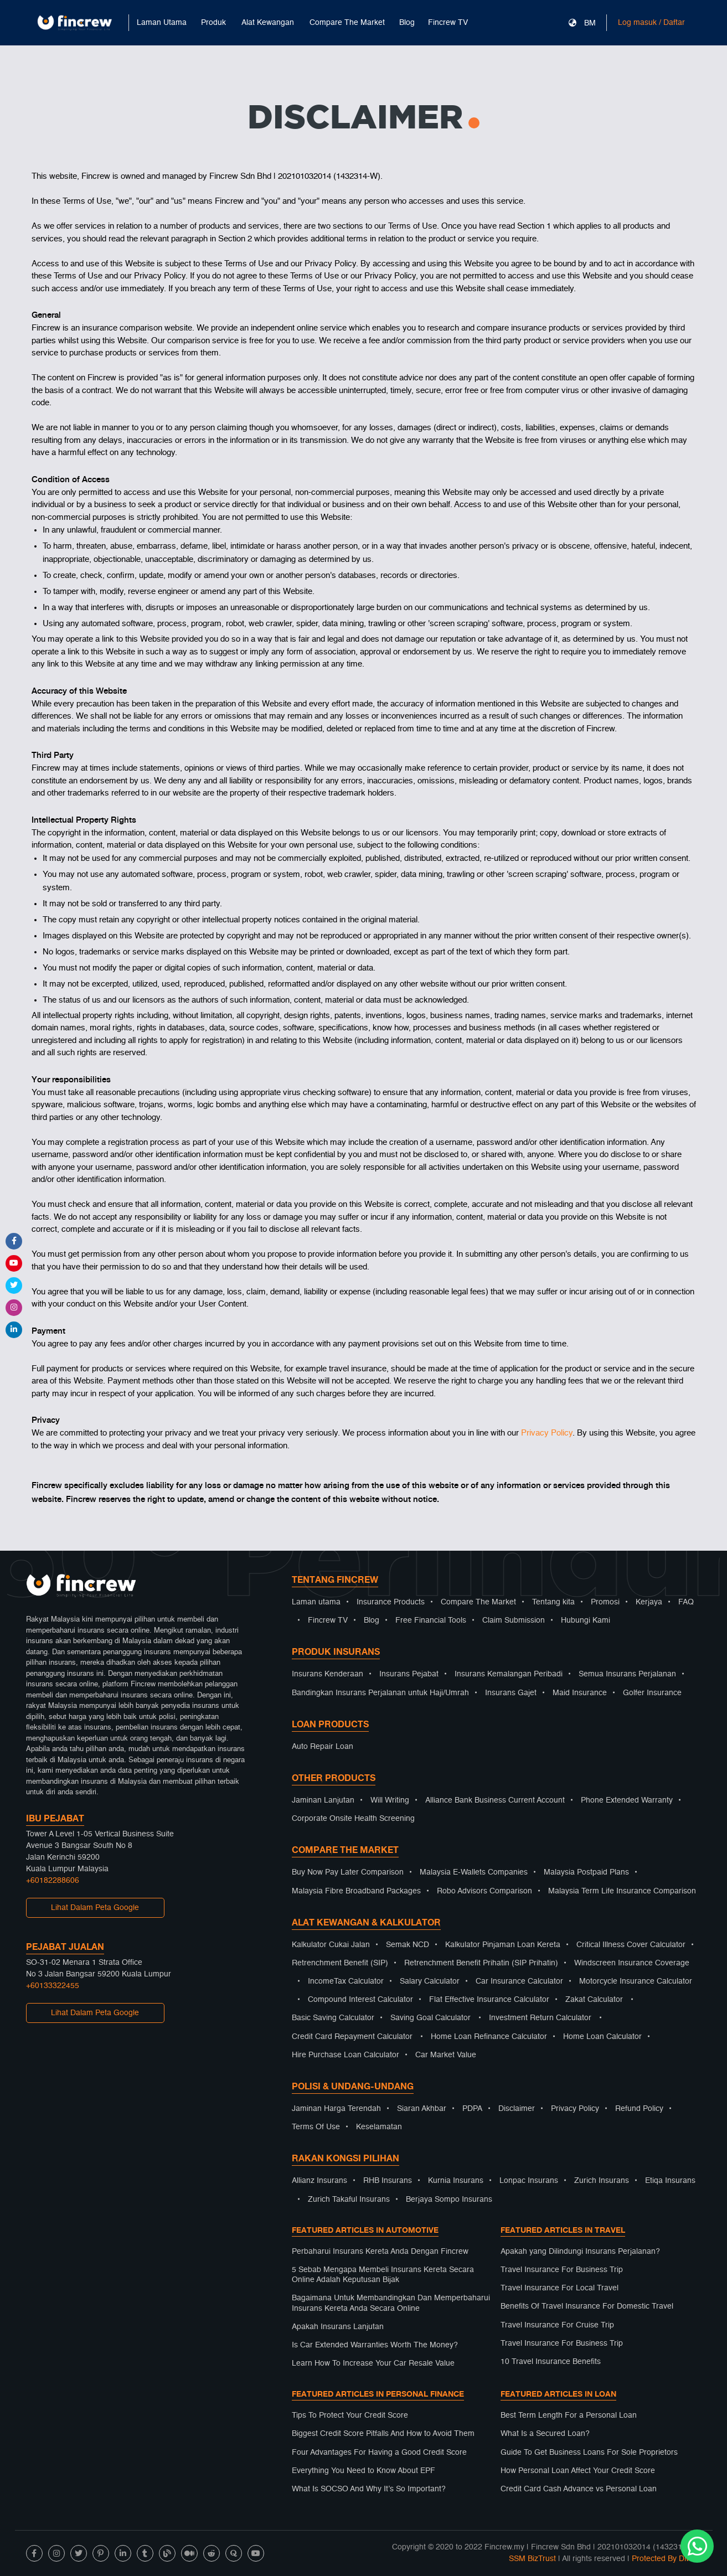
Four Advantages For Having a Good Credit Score (379, 2452)
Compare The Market (478, 1602)
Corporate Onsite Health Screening (353, 1819)
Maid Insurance (580, 1693)
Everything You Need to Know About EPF (363, 2471)
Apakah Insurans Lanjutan (338, 2327)
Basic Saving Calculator (333, 2018)
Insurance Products (391, 1602)
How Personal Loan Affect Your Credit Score (578, 2471)
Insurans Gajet (511, 1693)
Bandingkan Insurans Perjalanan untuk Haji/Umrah (380, 1693)
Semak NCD (407, 1945)
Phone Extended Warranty (627, 1800)
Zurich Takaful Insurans (349, 2199)
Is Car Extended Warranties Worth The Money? (375, 2345)
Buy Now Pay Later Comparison (348, 1872)
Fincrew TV (448, 23)
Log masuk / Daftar (651, 23)
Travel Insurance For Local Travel (559, 2288)
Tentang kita (553, 1602)
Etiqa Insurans (670, 2181)
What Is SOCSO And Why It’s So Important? (369, 2489)
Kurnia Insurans (455, 2181)
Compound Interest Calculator (360, 2000)
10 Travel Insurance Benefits (551, 2362)
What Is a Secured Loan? (545, 2434)
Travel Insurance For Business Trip (562, 2270)
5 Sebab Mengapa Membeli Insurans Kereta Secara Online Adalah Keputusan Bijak (383, 2275)
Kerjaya (649, 1602)
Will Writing (389, 1800)
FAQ (686, 1602)
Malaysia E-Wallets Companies (474, 1872)
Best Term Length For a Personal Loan (569, 2415)
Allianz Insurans (319, 2181)
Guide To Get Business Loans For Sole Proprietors (589, 2452)
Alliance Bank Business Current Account (495, 1800)
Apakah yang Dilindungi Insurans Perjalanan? (580, 2251)
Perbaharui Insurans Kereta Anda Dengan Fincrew (380, 2251)
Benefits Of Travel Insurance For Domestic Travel (587, 2306)
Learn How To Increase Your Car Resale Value (373, 2363)
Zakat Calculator (594, 2000)
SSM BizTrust (532, 2559)
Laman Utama (162, 23)
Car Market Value (445, 2055)
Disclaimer (516, 2109)
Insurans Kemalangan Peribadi (509, 1674)
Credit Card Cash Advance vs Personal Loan (579, 2489)
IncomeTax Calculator (346, 1981)
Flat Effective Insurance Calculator (489, 2000)
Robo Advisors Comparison (484, 1891)
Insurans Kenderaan (327, 1674)
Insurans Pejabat (409, 1674)
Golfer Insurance (652, 1693)
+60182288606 (52, 1881)
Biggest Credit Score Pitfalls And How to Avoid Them (383, 2434)
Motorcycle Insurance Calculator (635, 1981)
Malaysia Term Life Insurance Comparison (622, 1891)
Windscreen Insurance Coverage (631, 1963)
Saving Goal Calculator (430, 2018)
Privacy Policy (547, 1433)
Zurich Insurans (601, 2181)
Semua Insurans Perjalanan (627, 1674)
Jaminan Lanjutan (323, 1800)
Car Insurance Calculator (519, 1981)
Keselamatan (379, 2127)
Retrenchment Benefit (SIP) (340, 1963)
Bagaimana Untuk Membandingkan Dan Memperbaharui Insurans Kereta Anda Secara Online (391, 2303)
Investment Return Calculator (540, 2018)
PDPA (472, 2109)
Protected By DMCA (667, 2559)
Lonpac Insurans (528, 2181)
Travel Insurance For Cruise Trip (557, 2325)
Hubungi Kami (585, 1620)
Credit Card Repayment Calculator (352, 2037)
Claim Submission (513, 1620)
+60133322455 (52, 1986)
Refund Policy (639, 2109)
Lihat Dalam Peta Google (95, 1908)
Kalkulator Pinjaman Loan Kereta (502, 1945)
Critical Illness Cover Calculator (630, 1945)
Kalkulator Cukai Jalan (331, 1945)
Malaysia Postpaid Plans (586, 1872)
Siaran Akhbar (421, 2109)
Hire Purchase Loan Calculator (345, 2055)
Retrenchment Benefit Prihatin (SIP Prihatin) (481, 1963)
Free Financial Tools (430, 1620)
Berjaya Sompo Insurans (449, 2199)
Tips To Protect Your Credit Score (350, 2415)
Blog (407, 23)
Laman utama (316, 1602)
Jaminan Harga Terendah (336, 2109)
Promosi (605, 1602)
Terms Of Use (316, 2127)
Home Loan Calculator (602, 2037)
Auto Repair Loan (322, 1747)
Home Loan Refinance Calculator (489, 2037)
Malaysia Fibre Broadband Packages (356, 1891)
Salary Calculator (430, 1981)
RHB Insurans (387, 2181)
